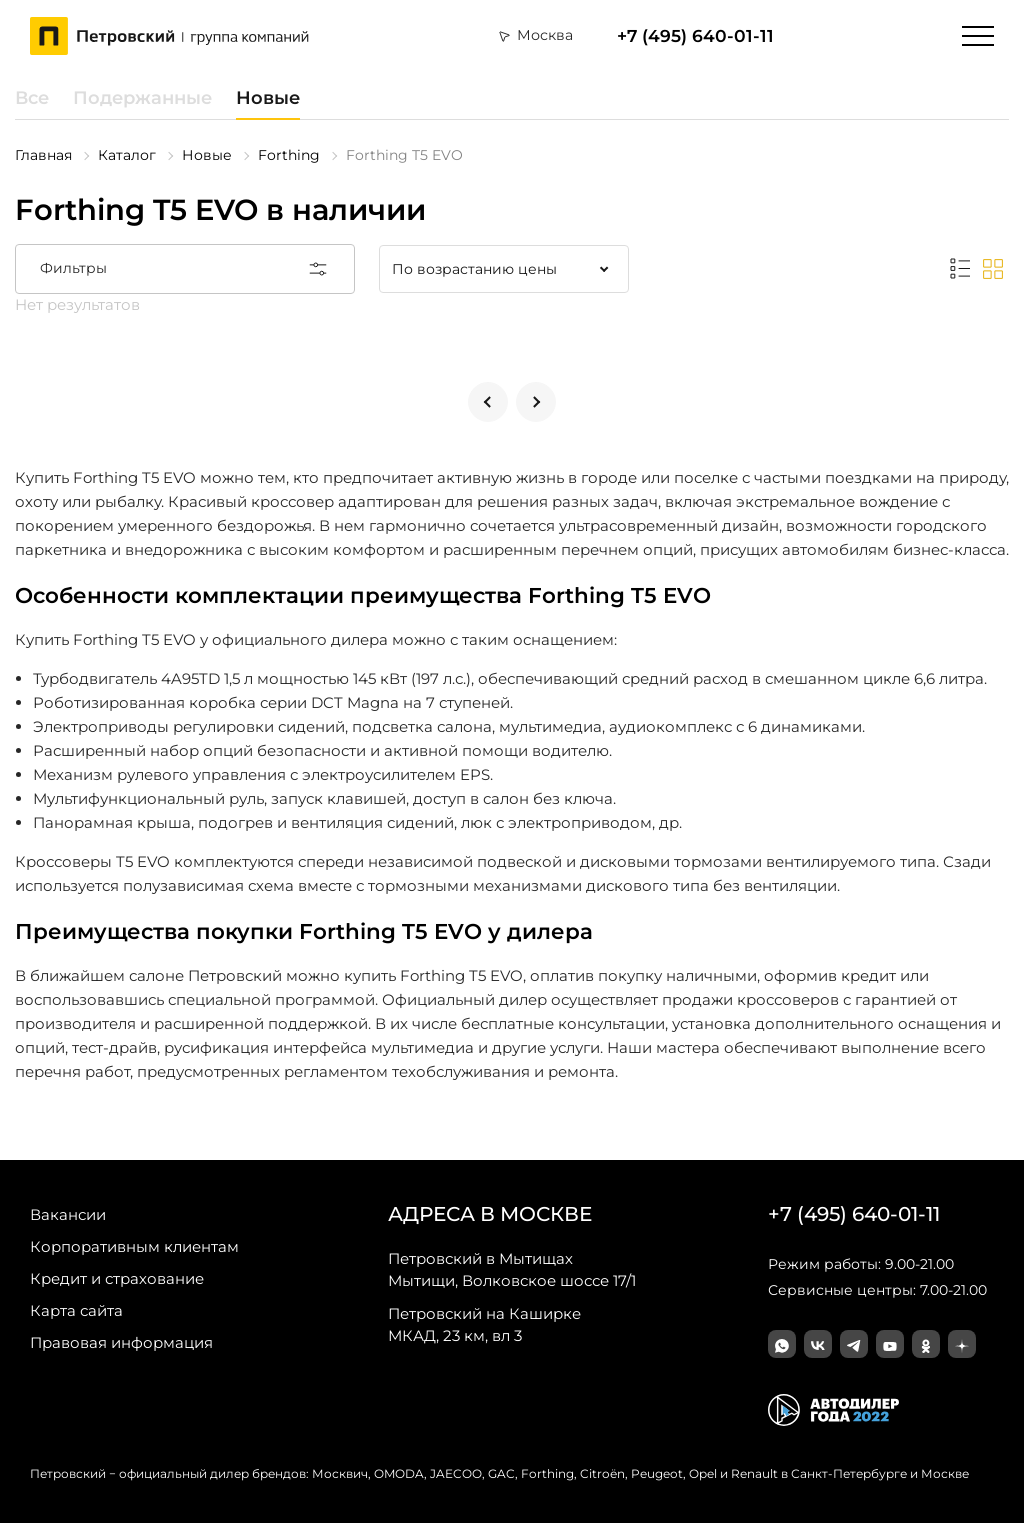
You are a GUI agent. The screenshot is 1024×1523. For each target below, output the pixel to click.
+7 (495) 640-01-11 (695, 36)
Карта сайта (76, 1310)
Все (32, 98)
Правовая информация (121, 1342)
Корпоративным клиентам (134, 1246)
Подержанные (142, 98)
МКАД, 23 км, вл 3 (484, 1324)
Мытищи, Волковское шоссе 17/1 (512, 1269)
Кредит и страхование (117, 1278)
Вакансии (68, 1214)
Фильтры (185, 269)
